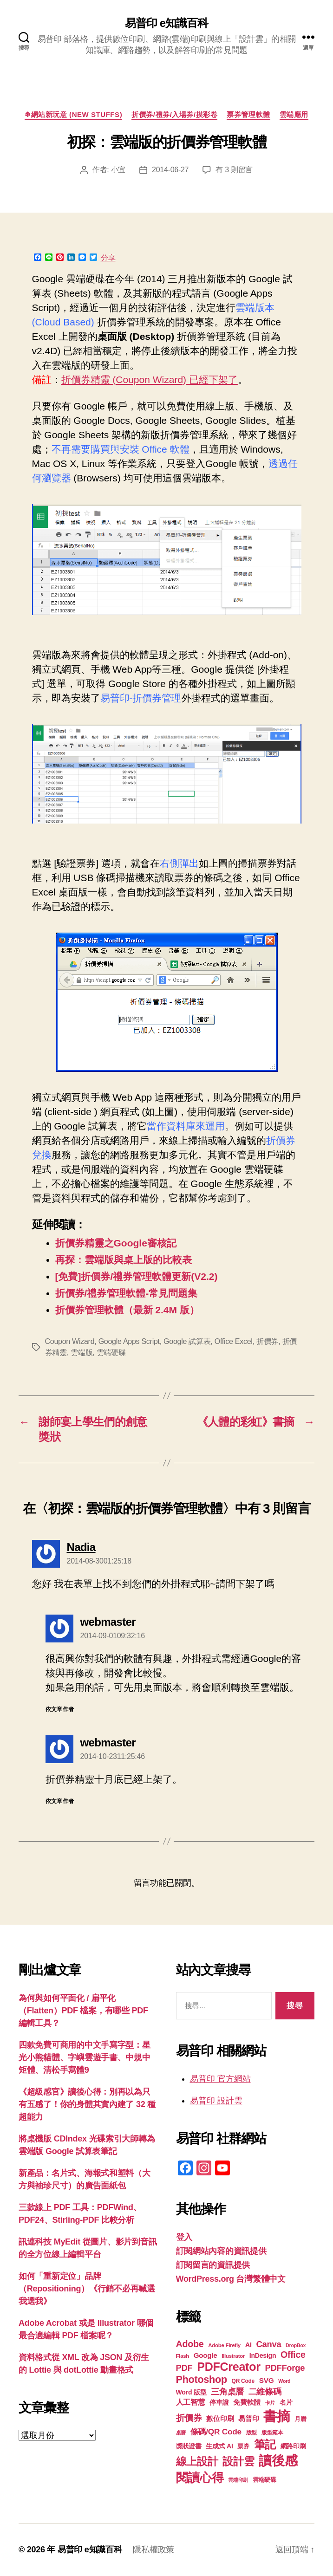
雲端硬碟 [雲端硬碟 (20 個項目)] (264, 2479)
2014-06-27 (170, 170)
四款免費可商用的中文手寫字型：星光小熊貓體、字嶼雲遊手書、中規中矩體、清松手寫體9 (84, 2057)
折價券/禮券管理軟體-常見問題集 (126, 1293)
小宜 (118, 170)
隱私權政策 (153, 2549)
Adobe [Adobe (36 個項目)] (190, 2344)
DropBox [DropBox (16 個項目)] (296, 2345)
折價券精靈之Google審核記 (115, 1243)
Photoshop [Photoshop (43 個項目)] (201, 2379)
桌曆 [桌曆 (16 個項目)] (181, 2432)
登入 (184, 2237)
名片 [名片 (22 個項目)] (286, 2402)
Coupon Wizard (70, 1341)
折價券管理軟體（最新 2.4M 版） (127, 1309)
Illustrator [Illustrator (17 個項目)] (233, 2356)
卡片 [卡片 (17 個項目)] (270, 2403)
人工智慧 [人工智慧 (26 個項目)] (190, 2402)
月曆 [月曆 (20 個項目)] (300, 2418)
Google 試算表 (186, 1341)
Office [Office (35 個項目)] (293, 2354)
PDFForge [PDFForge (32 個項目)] (285, 2368)
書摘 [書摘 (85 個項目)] (276, 2416)
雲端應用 (294, 114)
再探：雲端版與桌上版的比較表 (123, 1259)
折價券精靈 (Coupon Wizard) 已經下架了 (149, 379)
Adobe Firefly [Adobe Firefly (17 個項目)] (224, 2345)
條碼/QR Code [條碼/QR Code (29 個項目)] (216, 2431)
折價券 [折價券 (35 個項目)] (189, 2418)
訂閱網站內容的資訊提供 (221, 2251)
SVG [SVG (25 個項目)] (266, 2380)
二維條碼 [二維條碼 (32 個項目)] (264, 2391)
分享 (108, 258)
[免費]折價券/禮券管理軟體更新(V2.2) (136, 1276)
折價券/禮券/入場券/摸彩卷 (174, 114)
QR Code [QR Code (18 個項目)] (243, 2381)
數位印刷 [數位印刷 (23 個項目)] (220, 2418)
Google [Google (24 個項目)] (205, 2355)
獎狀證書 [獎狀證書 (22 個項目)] (189, 2446)
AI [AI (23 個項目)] (248, 2345)
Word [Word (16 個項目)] (284, 2381)
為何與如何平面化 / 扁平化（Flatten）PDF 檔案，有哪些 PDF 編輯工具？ (83, 2010)
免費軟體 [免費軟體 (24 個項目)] (247, 2402)
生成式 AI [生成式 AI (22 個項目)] (219, 2446)
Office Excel (234, 1341)
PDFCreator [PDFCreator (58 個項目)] (228, 2366)
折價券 (267, 1341)
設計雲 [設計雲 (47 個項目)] (238, 2461)
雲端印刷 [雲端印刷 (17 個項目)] (238, 2480)
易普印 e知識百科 (166, 23)
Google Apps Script (129, 1341)
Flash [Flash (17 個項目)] (182, 2356)
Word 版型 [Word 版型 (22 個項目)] (191, 2392)
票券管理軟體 (248, 114)
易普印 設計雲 (216, 2100)
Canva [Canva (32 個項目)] (268, 2344)
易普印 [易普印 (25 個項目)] (248, 2418)
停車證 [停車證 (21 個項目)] (219, 2402)
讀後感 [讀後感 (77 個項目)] (278, 2460)
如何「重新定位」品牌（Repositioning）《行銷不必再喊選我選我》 (87, 2288)
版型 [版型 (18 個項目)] (251, 2432)
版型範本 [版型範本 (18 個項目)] (272, 2432)
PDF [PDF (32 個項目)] (184, 2368)
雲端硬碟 (111, 1352)
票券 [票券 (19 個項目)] (243, 2446)
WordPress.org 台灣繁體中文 (231, 2279)
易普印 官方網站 (220, 2078)
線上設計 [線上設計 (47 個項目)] (197, 2461)
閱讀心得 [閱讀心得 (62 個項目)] (200, 2477)
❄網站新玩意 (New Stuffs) (73, 114)
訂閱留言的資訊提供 (213, 2265)
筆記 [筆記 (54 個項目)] (265, 2444)
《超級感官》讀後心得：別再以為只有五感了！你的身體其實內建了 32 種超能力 (87, 2104)
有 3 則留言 (234, 170)
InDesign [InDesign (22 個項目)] (262, 2355)
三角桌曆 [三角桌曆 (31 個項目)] (227, 2391)
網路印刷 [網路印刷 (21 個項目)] (293, 2446)
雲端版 (81, 1352)
